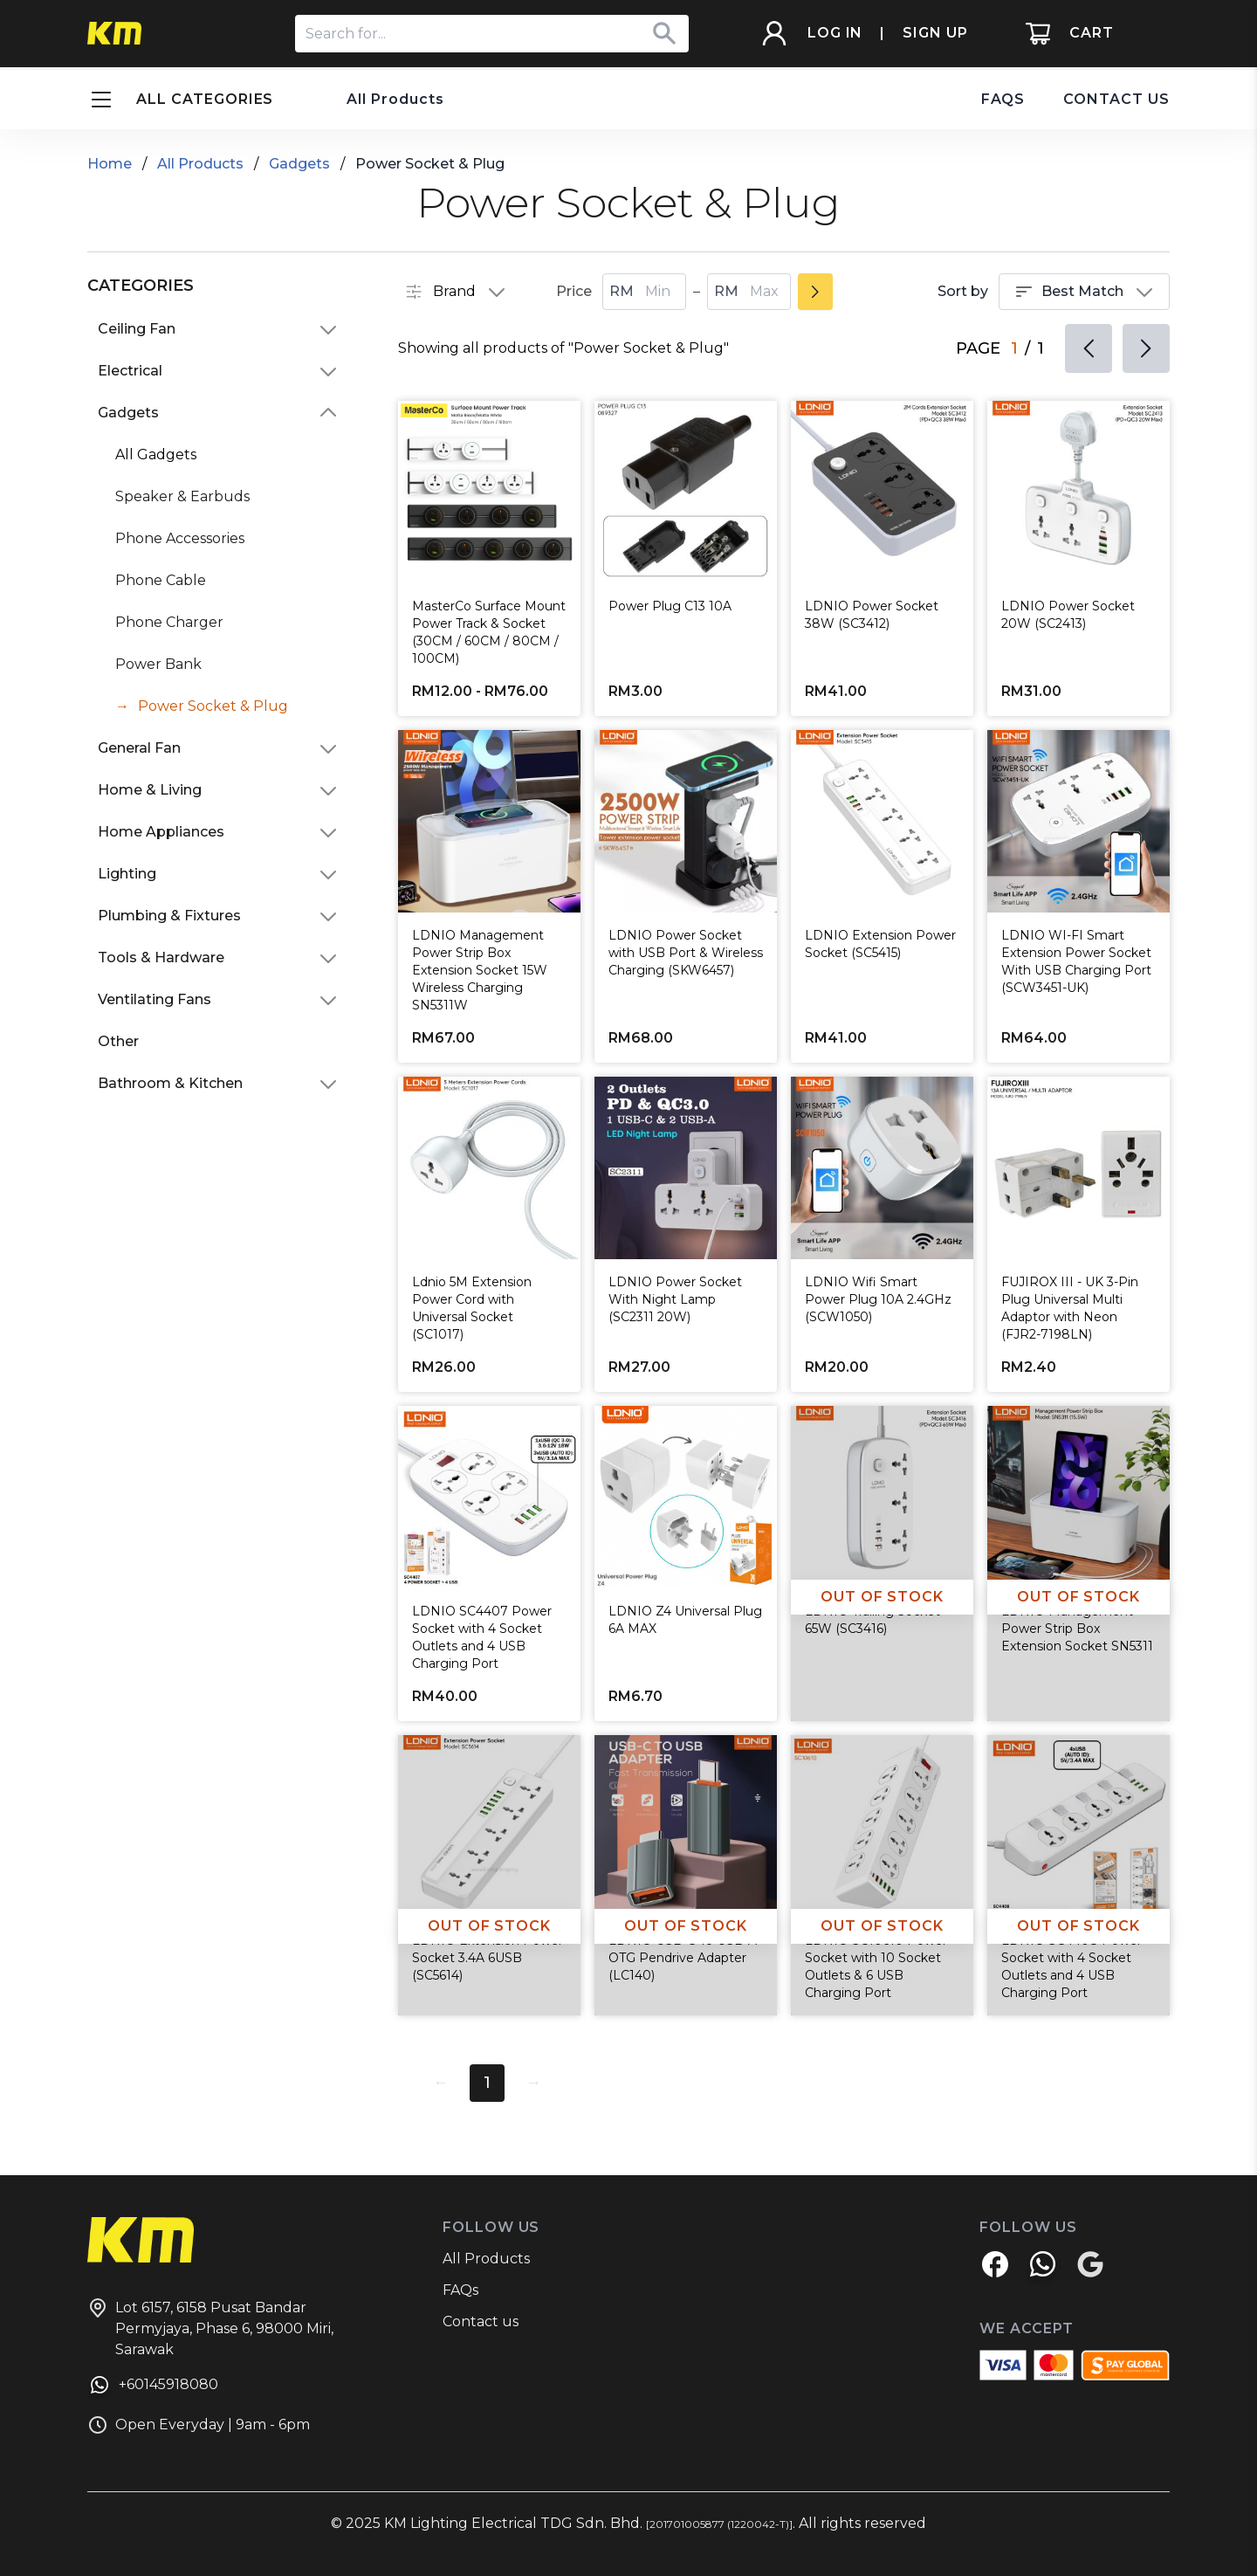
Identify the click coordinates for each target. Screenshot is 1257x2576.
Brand (456, 291)
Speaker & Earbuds (182, 496)
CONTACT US (1116, 99)
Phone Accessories (179, 538)
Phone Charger (169, 622)
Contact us (481, 2321)
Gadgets (299, 163)
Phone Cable (160, 580)
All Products (395, 99)
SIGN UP (935, 34)
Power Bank (158, 664)
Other (118, 1041)
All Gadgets (155, 454)
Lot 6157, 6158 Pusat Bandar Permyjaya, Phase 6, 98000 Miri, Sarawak (210, 2327)
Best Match (1084, 291)
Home (109, 163)
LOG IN (835, 34)
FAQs (460, 2290)
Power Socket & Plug (213, 706)
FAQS (1003, 99)
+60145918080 (152, 2387)
